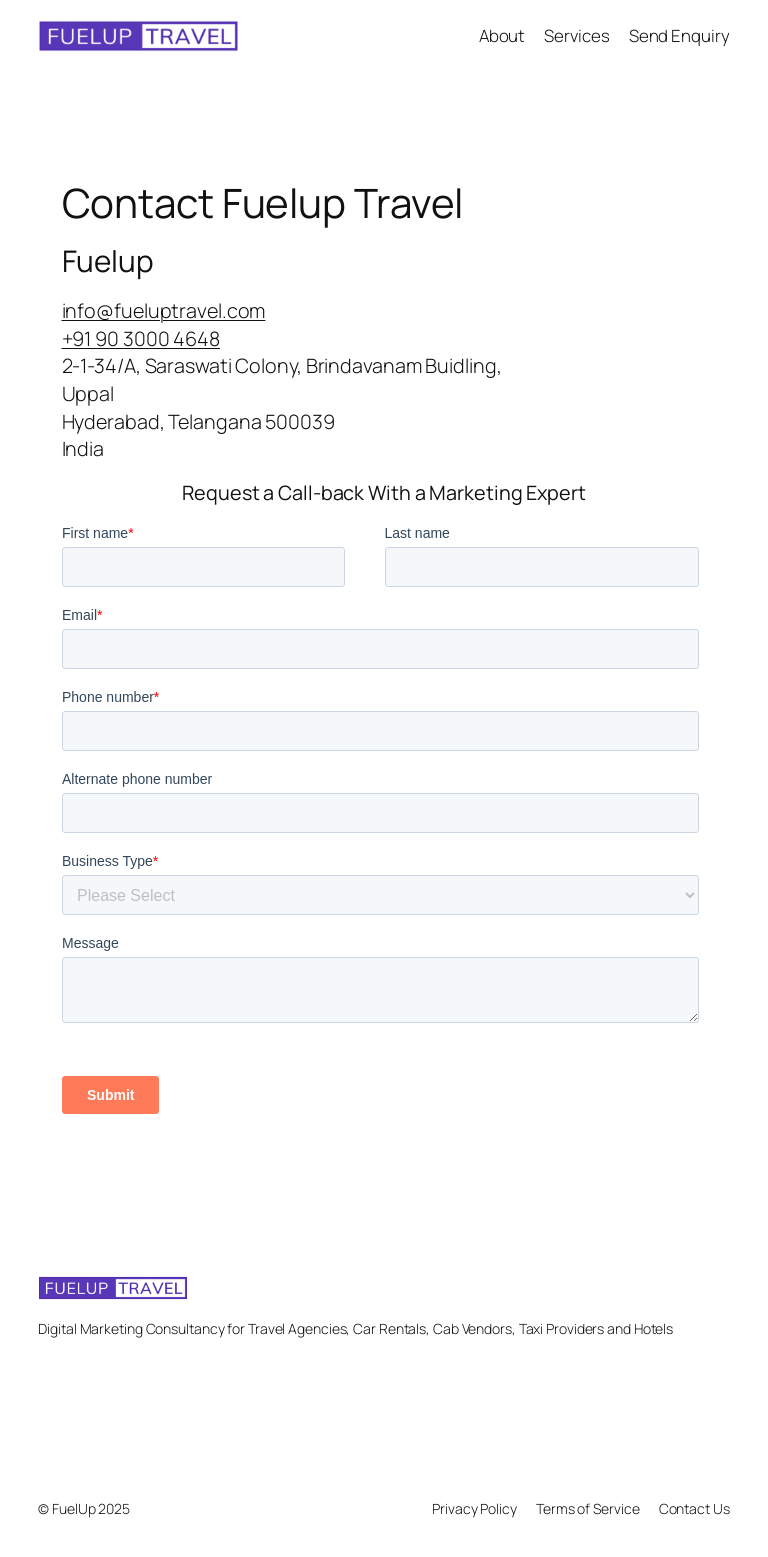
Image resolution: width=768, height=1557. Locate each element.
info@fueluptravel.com (164, 310)
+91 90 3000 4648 (141, 338)
